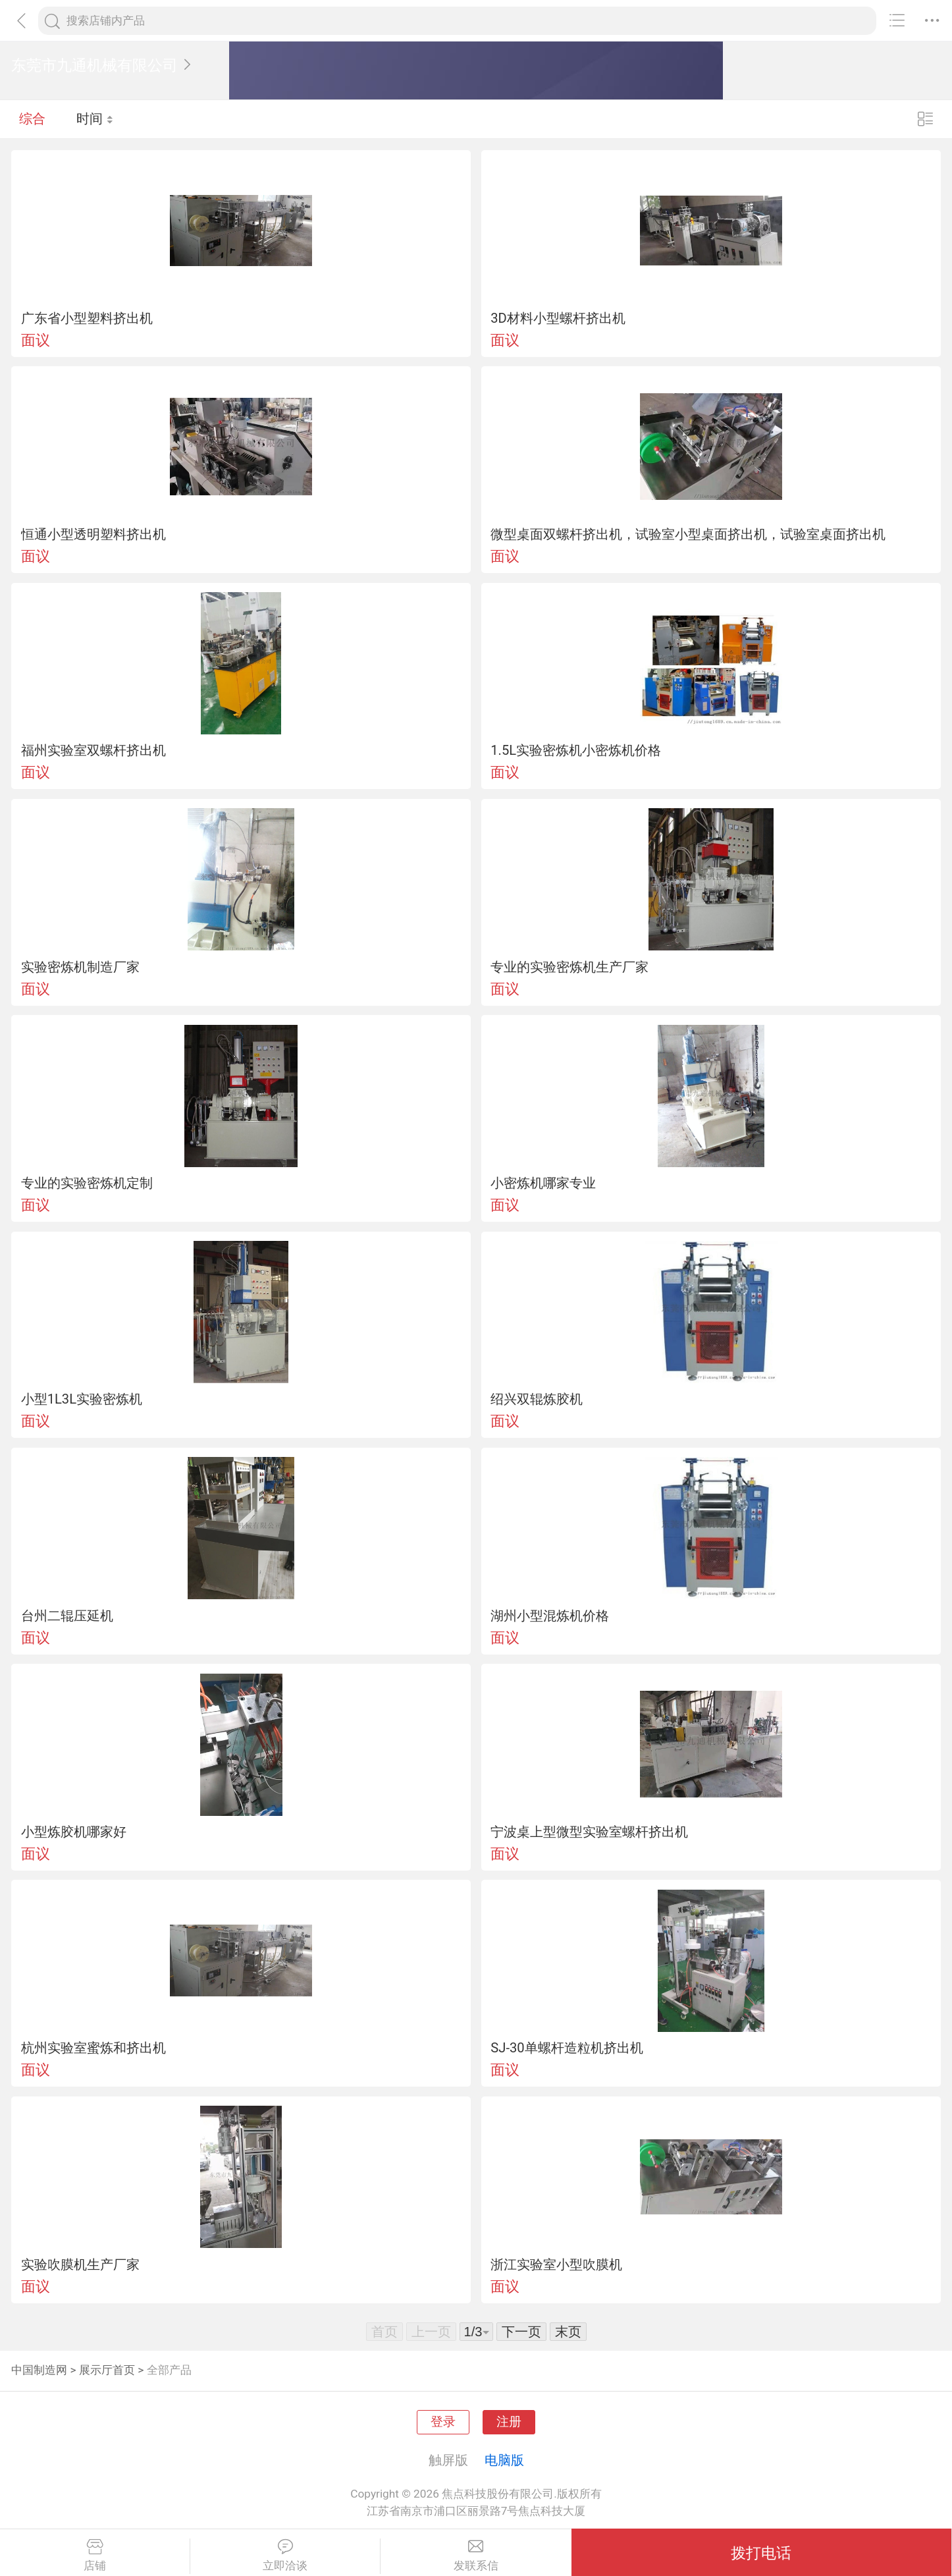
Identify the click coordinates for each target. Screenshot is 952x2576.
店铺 (95, 2555)
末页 (568, 2332)
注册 (508, 2422)
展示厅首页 (107, 2369)
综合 (32, 118)
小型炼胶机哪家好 (73, 1831)
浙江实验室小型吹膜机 (556, 2264)
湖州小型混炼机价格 (549, 1615)
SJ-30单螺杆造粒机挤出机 (566, 2047)
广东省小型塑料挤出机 (87, 318)
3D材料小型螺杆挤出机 (557, 318)
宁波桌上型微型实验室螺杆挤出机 (589, 1831)
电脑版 (504, 2460)
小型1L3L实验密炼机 (81, 1399)
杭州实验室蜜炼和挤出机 (93, 2047)
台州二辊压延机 (67, 1615)
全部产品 (169, 2369)
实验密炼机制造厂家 (80, 966)
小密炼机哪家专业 (543, 1183)
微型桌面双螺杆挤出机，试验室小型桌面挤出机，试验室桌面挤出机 (688, 534)
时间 (95, 118)
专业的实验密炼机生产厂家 (569, 966)
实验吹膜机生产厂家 (80, 2264)
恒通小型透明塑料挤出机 (93, 534)
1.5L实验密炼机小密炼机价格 (575, 750)
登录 (443, 2422)
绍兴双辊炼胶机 (536, 1399)
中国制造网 (39, 2369)
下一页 (521, 2332)
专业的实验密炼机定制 (87, 1183)
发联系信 (475, 2555)
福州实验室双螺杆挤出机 (93, 750)
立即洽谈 (285, 2555)
